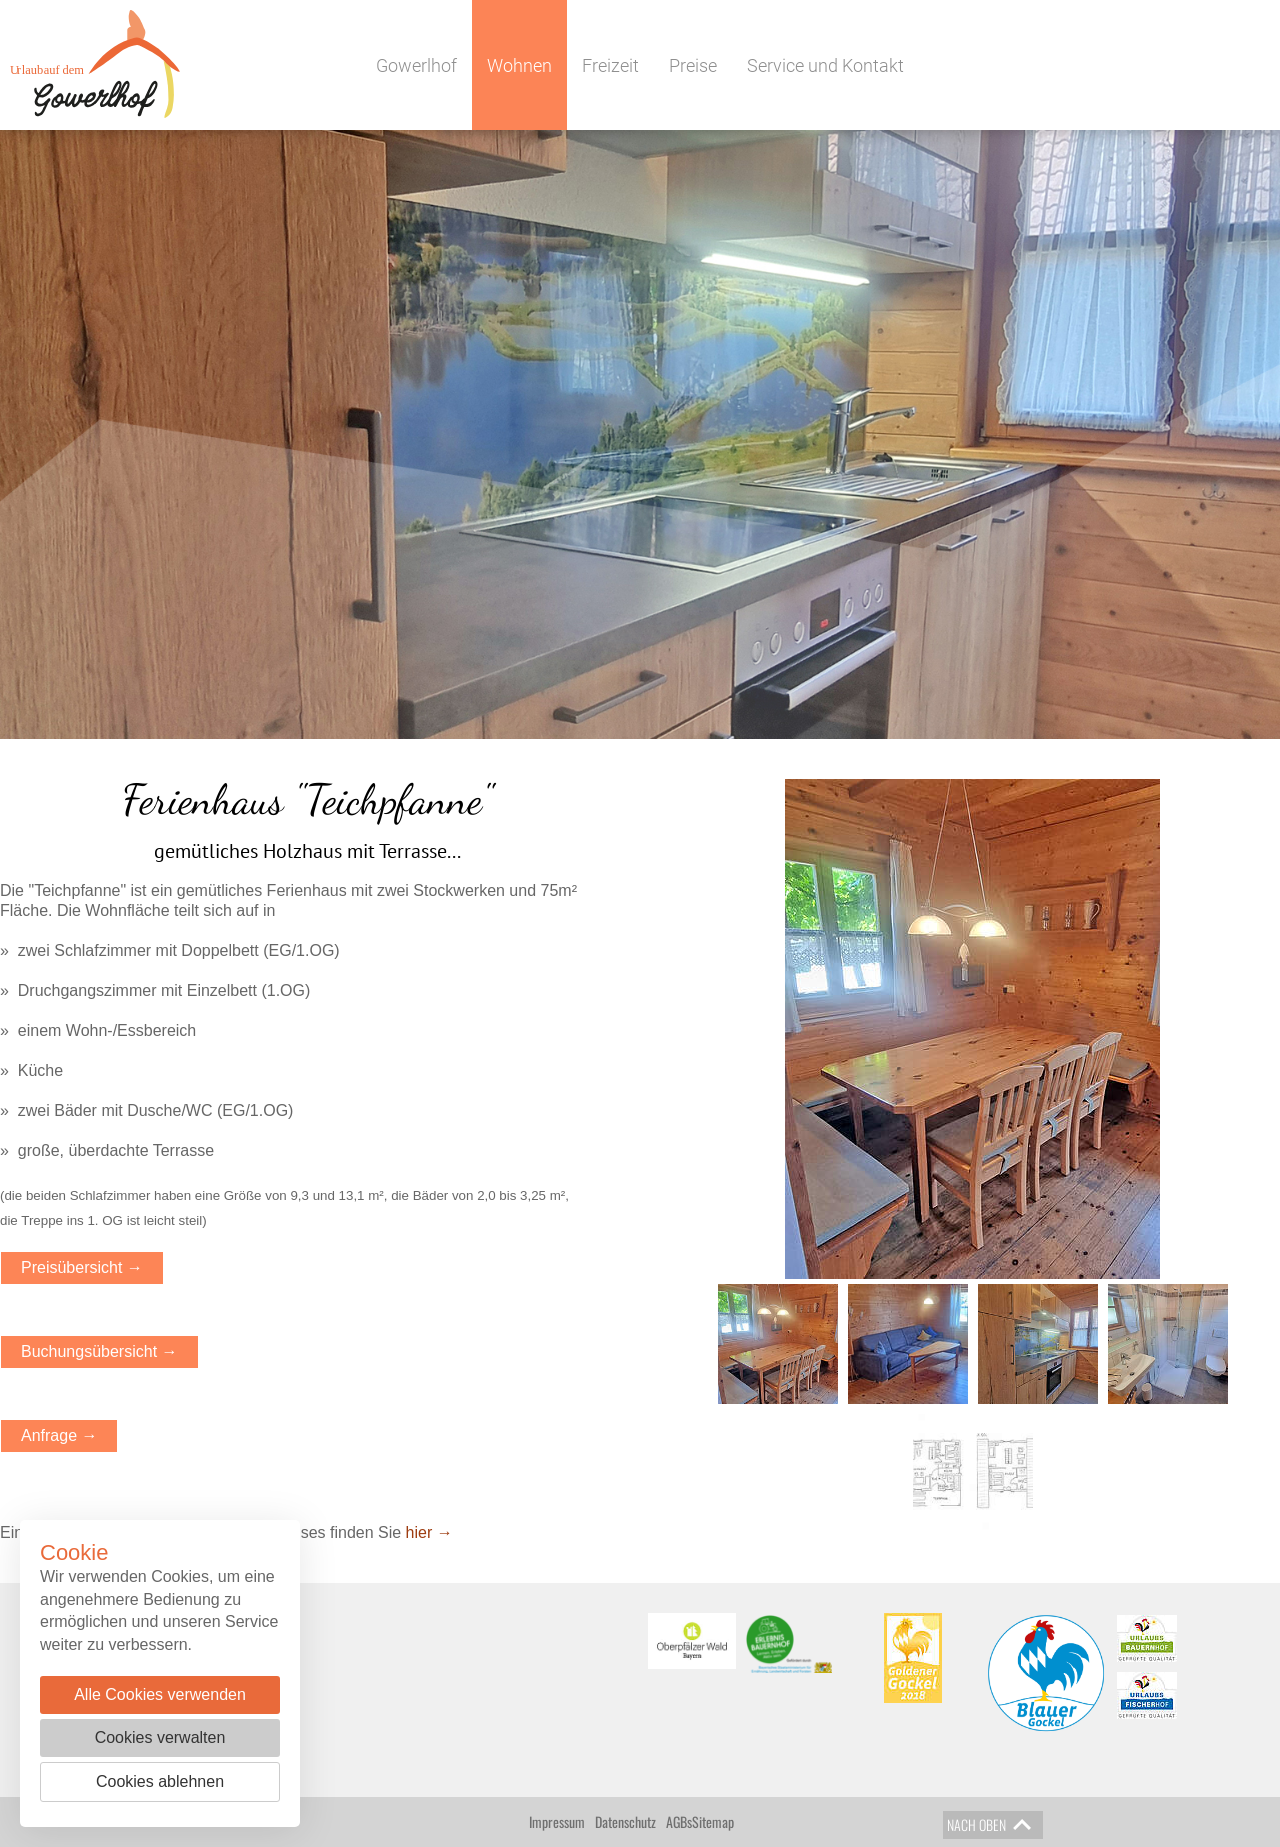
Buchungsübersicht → (99, 1351)
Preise (693, 65)
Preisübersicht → (82, 1267)
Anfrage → (59, 1435)
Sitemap (713, 1821)
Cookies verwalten (160, 1737)
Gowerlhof (416, 65)
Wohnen (519, 65)
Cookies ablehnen (160, 1781)
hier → (429, 1532)
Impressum (557, 1821)
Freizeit (610, 65)
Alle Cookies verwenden (160, 1694)
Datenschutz (625, 1821)
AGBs (679, 1821)
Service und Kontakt (825, 65)
